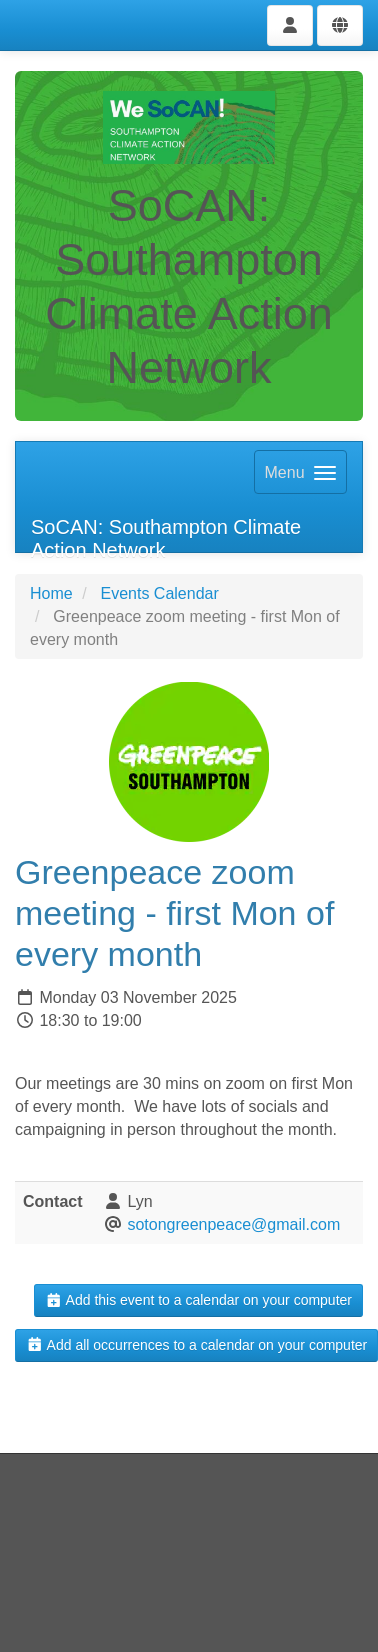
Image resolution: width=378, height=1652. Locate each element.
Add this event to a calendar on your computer (198, 1300)
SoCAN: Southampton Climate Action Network (166, 534)
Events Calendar (159, 593)
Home (51, 593)
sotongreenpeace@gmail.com (233, 1224)
